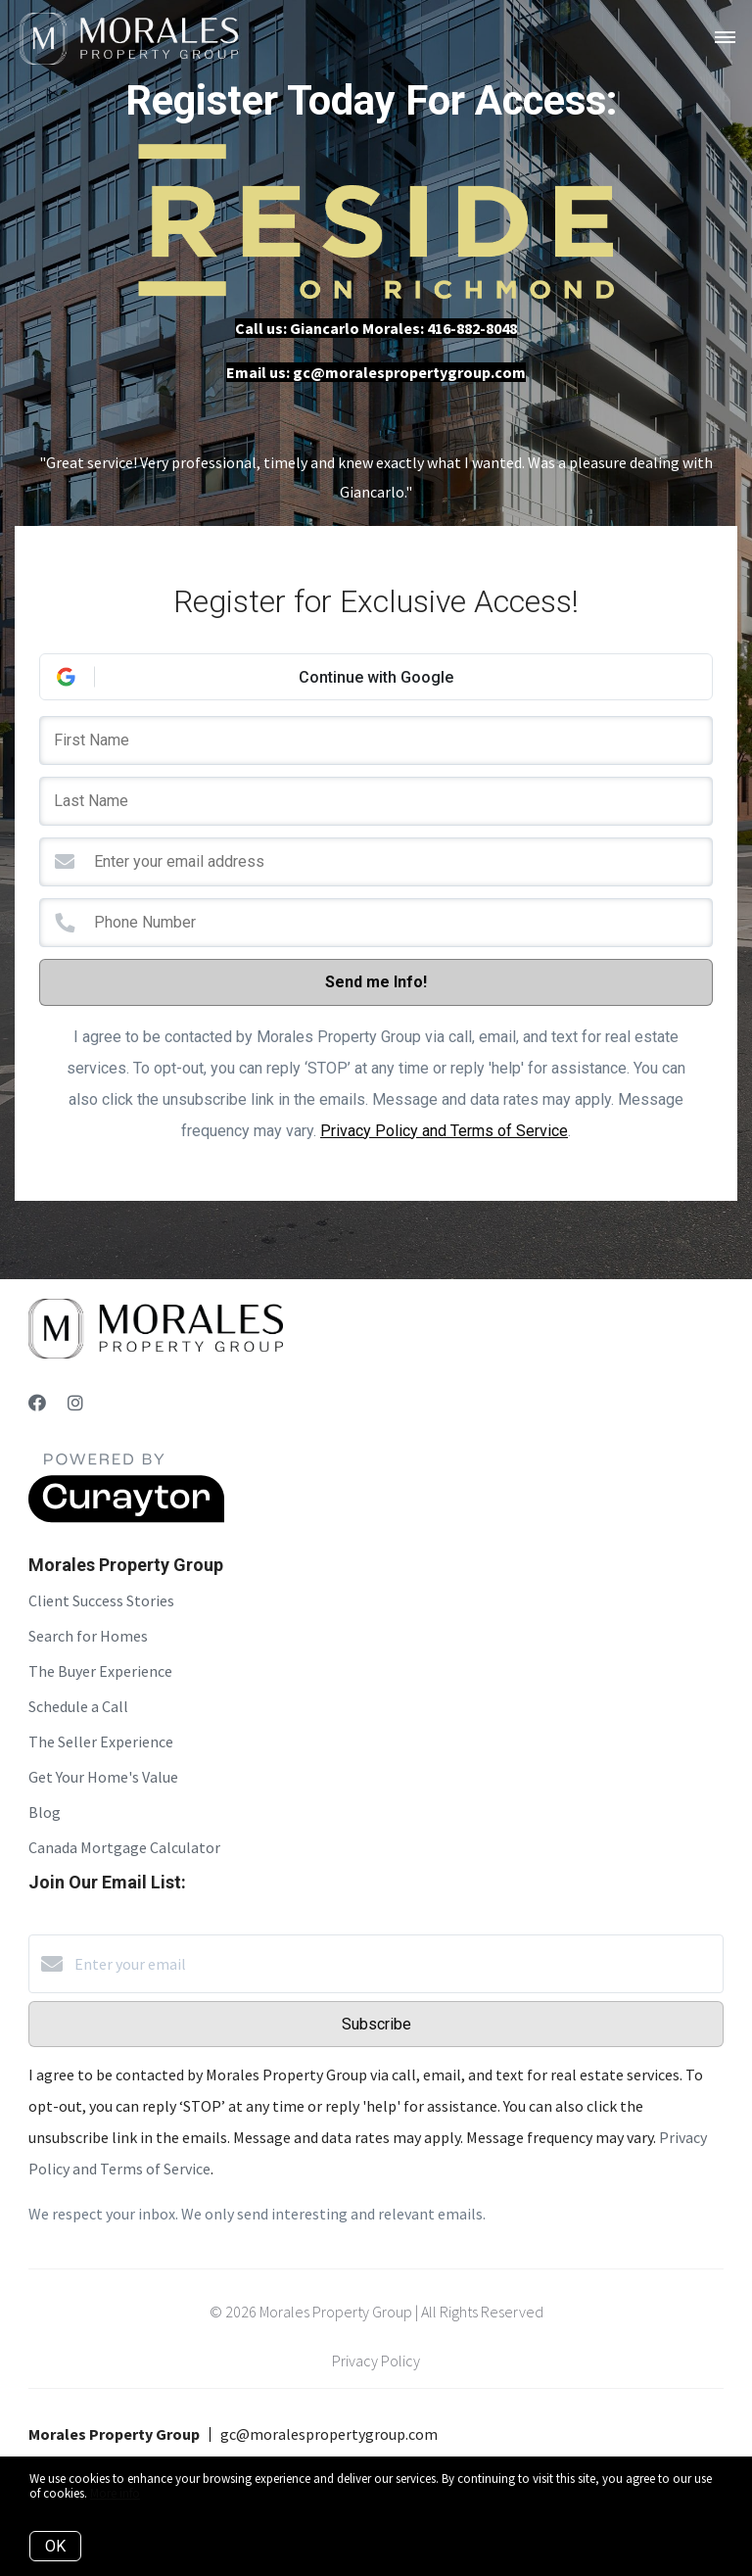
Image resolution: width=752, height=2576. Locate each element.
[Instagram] (75, 1403)
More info (115, 2493)
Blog (44, 1812)
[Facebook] (37, 1403)
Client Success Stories (101, 1600)
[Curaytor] (126, 1517)
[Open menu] (725, 38)
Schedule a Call (78, 1706)
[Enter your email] (395, 1964)
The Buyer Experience (100, 1671)
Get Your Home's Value (103, 1777)
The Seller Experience (100, 1741)
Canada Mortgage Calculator (124, 1847)
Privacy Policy (376, 2360)
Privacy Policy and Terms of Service (444, 1130)
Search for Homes (88, 1636)
